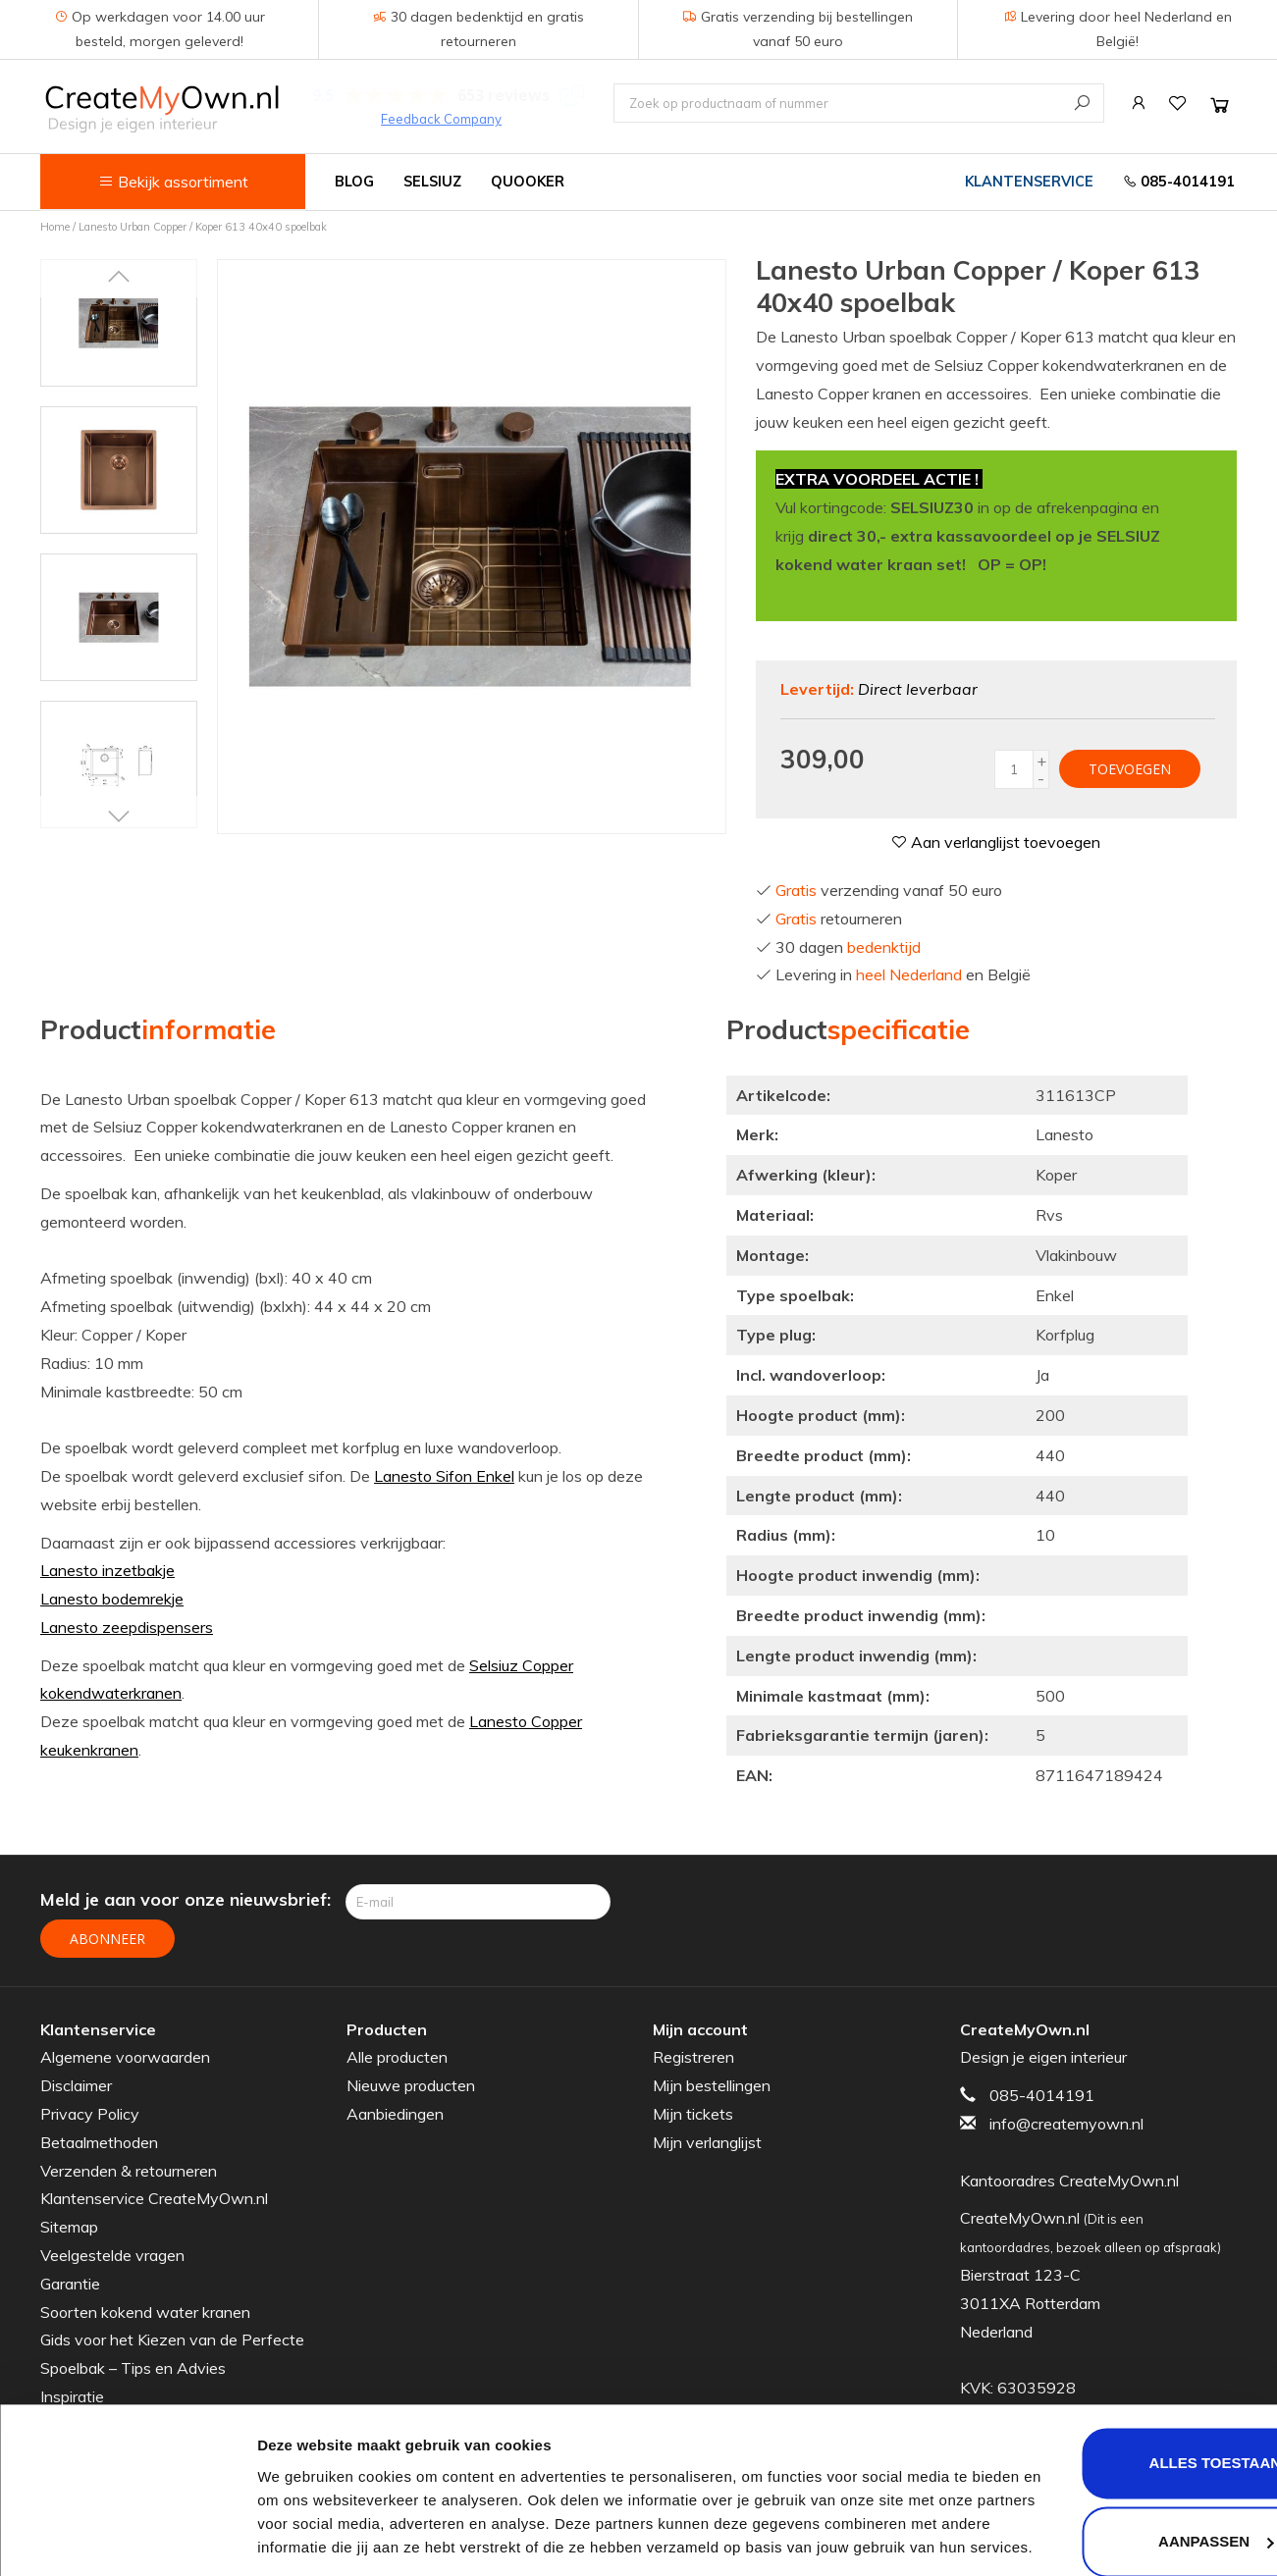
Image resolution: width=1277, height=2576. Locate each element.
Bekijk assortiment (173, 181)
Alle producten (397, 2057)
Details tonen (303, 2537)
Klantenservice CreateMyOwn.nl (154, 2198)
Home (55, 227)
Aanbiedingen (395, 2114)
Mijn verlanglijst (707, 2142)
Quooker (527, 181)
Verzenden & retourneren (128, 2170)
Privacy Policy (89, 2114)
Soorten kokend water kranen (145, 2311)
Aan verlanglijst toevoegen (995, 842)
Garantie (70, 2283)
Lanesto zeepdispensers (126, 1627)
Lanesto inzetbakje (107, 1570)
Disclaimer (76, 2085)
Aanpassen (1113, 2453)
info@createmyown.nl (1066, 2123)
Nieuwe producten (410, 2085)
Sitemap (69, 2226)
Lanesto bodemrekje (112, 1598)
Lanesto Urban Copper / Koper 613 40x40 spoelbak (203, 227)
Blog (354, 181)
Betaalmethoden (99, 2142)
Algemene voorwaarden (125, 2057)
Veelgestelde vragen (112, 2255)
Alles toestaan (1113, 2376)
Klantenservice (1029, 181)
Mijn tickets (693, 2114)
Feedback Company (441, 119)
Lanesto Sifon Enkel (444, 1476)
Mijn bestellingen (712, 2085)
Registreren (693, 2057)
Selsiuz (432, 181)
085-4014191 (1179, 181)
